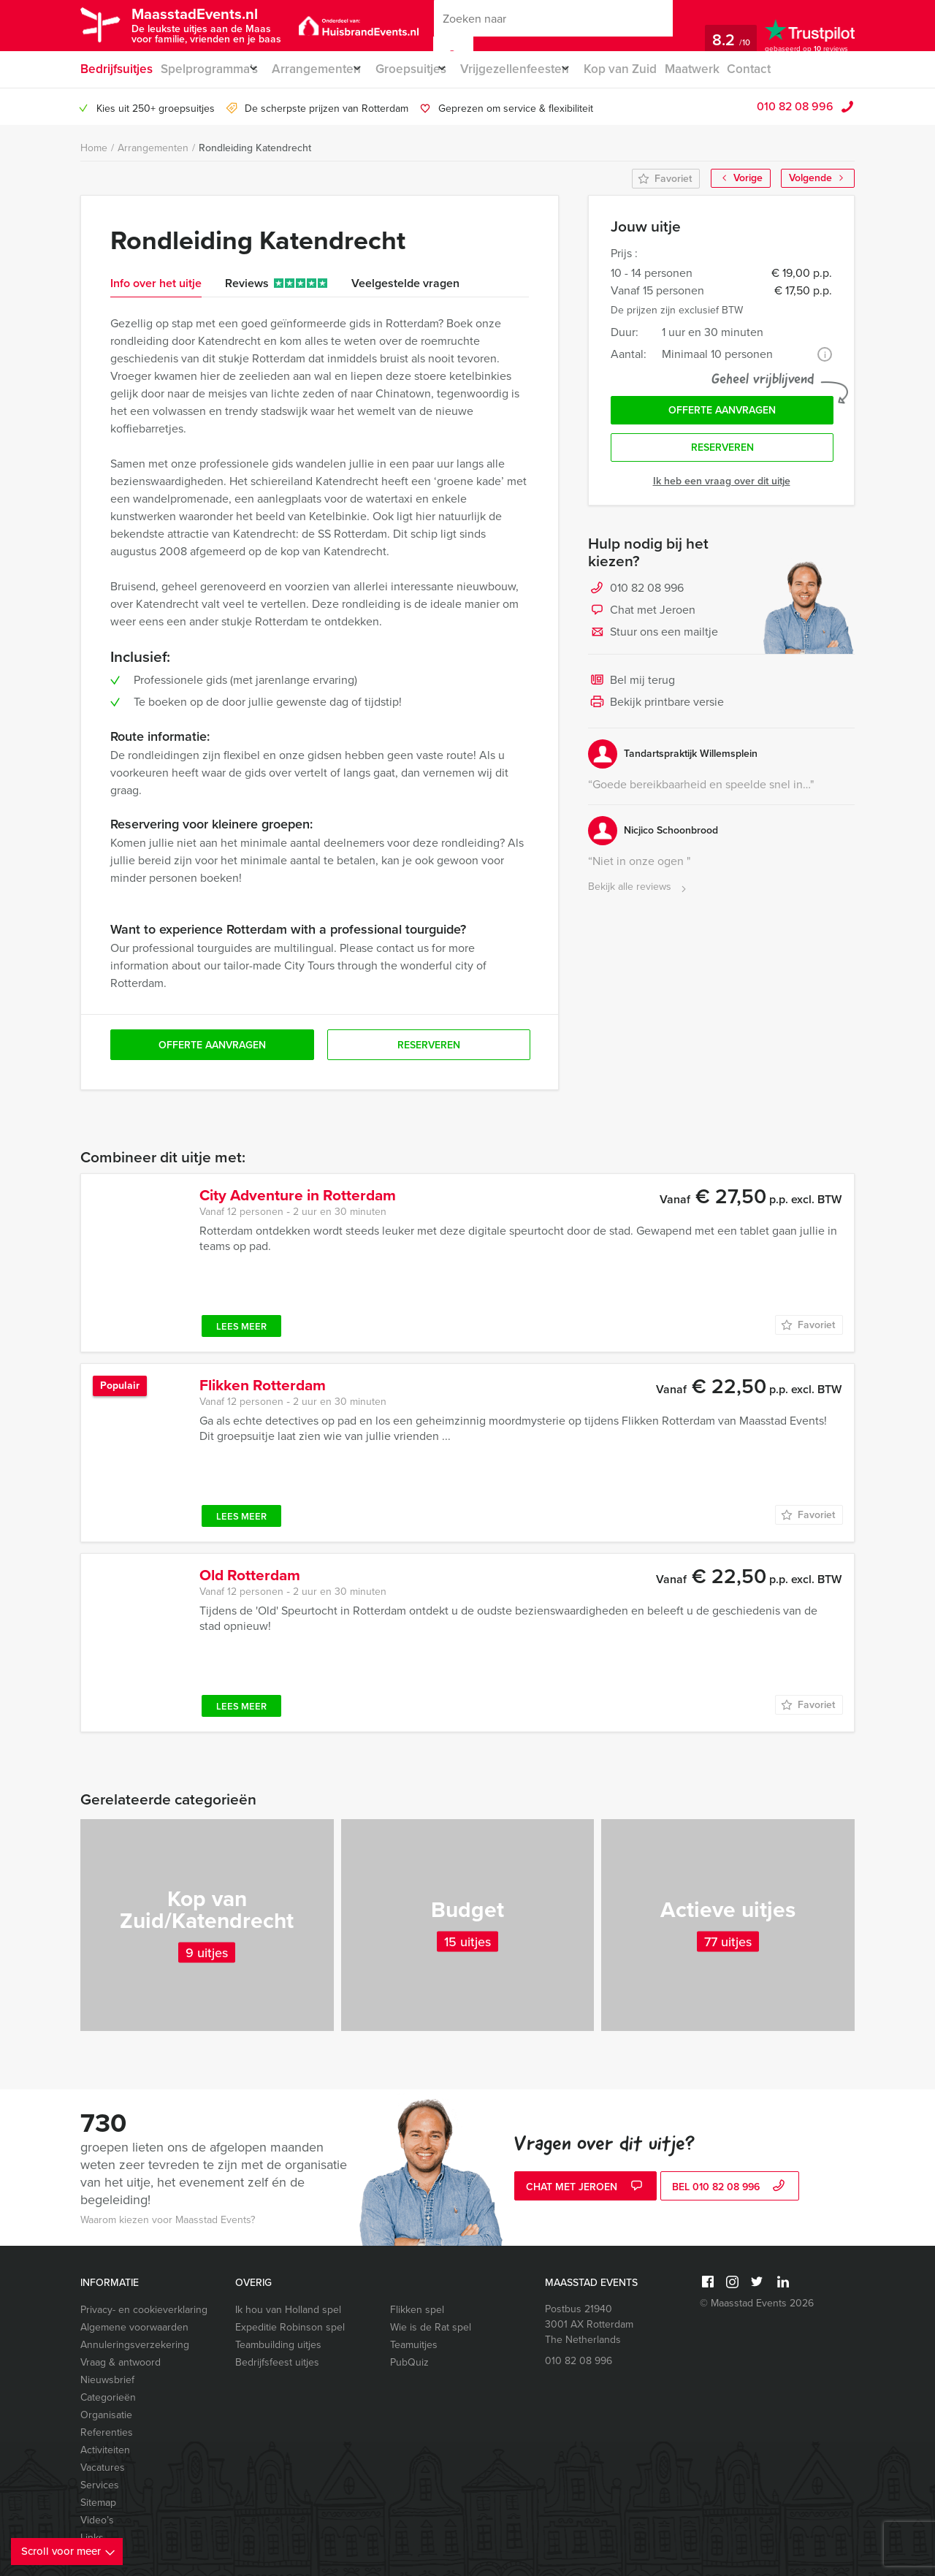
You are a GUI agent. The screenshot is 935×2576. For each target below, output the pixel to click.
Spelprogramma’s (209, 69)
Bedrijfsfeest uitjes (277, 2362)
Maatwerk (728, 69)
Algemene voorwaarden (134, 2327)
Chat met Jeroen (641, 619)
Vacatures (102, 2467)
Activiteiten (105, 2450)
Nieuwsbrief (107, 2380)
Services (99, 2485)
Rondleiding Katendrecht (255, 148)
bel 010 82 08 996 (730, 2188)
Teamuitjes (414, 2344)
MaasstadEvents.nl (216, 24)
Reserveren (722, 455)
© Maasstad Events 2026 (757, 2303)
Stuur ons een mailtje (653, 641)
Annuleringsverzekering (134, 2344)
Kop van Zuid (654, 69)
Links (92, 2537)
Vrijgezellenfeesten (541, 69)
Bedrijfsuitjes (114, 69)
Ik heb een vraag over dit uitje (721, 490)
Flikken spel (417, 2309)
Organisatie (106, 2415)
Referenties (106, 2432)
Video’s (97, 2520)
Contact (788, 69)
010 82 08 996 (795, 106)
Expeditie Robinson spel (290, 2327)
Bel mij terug (631, 689)
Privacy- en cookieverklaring (143, 2309)
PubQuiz (409, 2362)
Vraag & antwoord (120, 2362)
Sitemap (98, 2502)
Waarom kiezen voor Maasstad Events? (167, 2220)
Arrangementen (325, 69)
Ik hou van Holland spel (288, 2309)
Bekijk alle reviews (639, 896)
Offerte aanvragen (722, 414)
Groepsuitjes (428, 69)
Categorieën (108, 2397)
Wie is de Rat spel (430, 2327)
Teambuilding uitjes (278, 2344)
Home (93, 148)
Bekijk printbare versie (656, 711)
